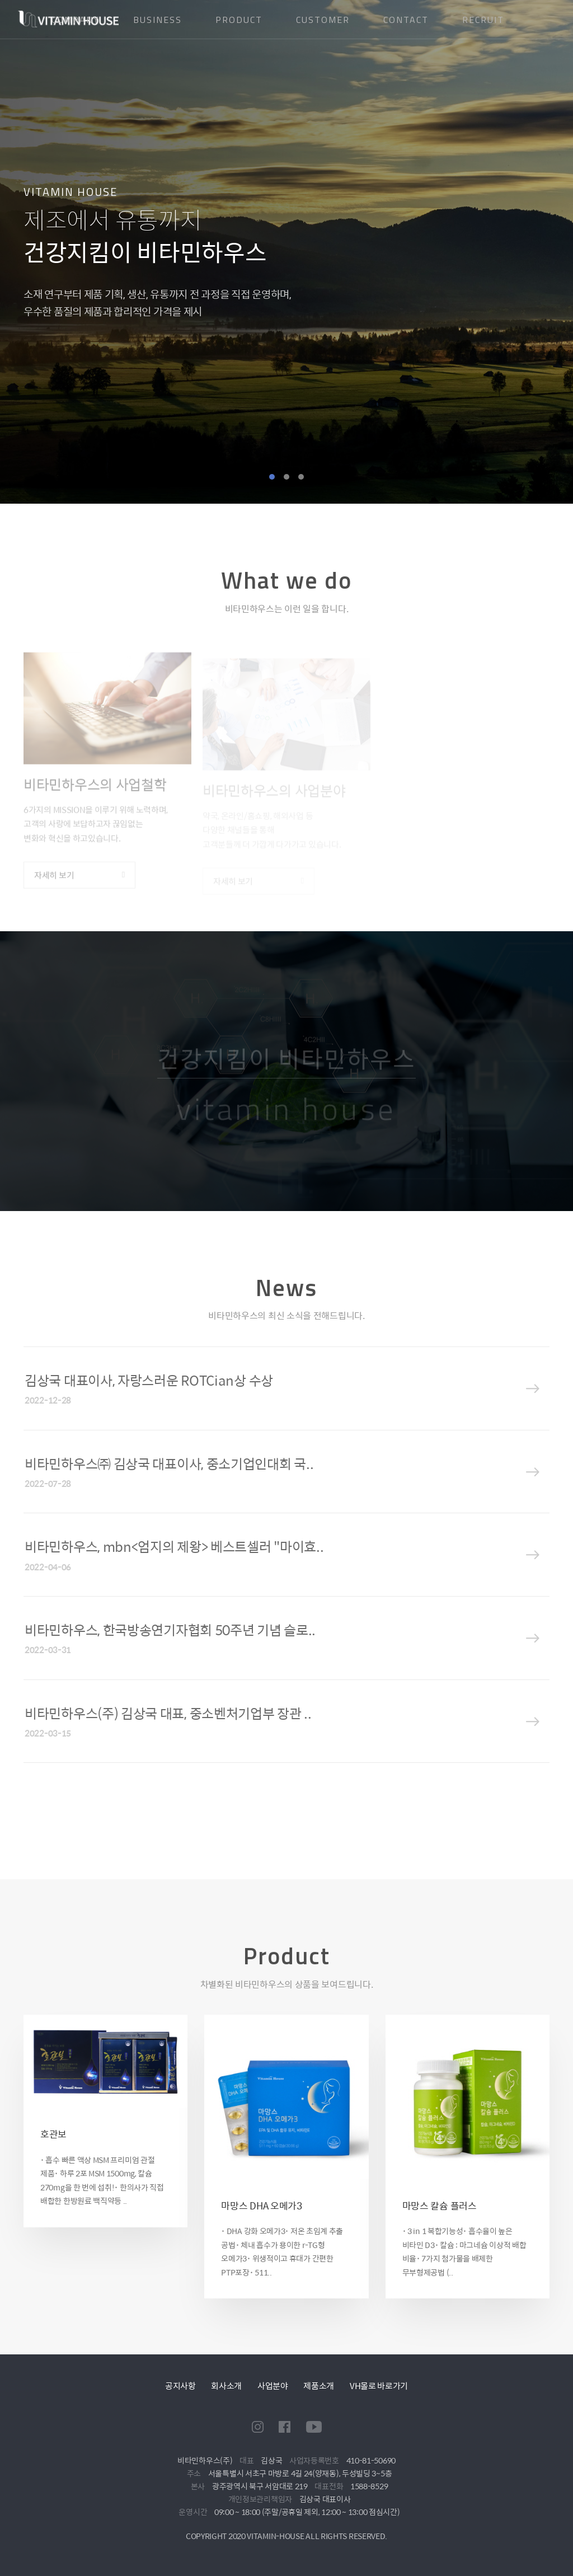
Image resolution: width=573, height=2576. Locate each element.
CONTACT (406, 19)
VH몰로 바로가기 (379, 2385)
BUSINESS (157, 19)
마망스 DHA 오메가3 (261, 2205)
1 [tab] (272, 477)
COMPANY (75, 19)
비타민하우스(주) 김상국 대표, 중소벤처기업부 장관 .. (168, 1713)
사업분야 (272, 2385)
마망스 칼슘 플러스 (439, 2205)
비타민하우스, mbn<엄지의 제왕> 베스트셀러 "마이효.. (174, 1546)
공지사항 (180, 2385)
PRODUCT (238, 19)
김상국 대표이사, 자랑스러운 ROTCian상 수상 (149, 1380)
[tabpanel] (286, 252)
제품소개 (318, 2385)
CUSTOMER (323, 19)
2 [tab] (286, 477)
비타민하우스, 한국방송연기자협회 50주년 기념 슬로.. (170, 1630)
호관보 (53, 2134)
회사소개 (226, 2385)
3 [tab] (301, 477)
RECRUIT (483, 19)
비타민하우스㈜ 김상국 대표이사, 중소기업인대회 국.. (169, 1463)
